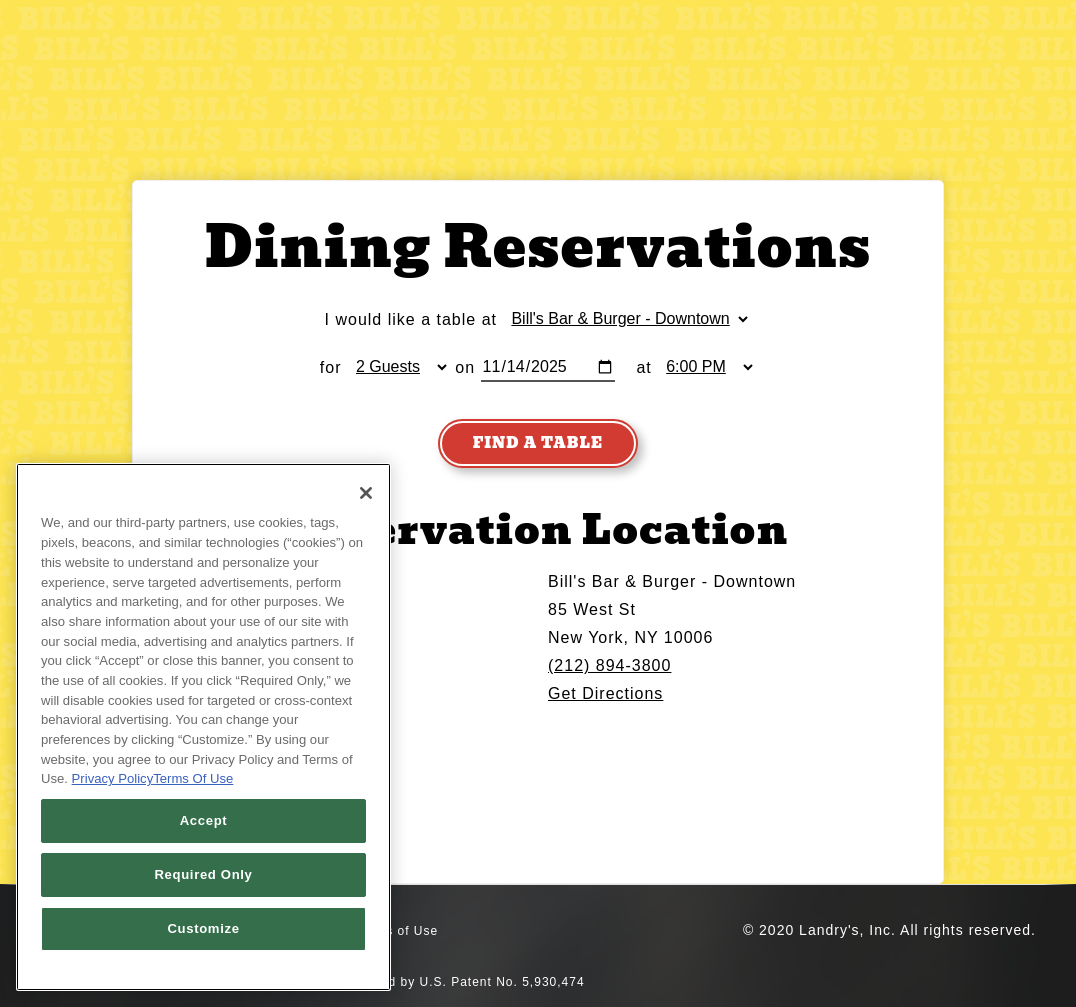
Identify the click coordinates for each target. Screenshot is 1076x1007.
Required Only (203, 874)
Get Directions (605, 693)
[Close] (366, 493)
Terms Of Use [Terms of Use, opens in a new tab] (193, 778)
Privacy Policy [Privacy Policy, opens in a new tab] (113, 778)
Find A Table (538, 443)
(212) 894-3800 (609, 665)
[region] (203, 727)
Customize (203, 928)
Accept (204, 820)
